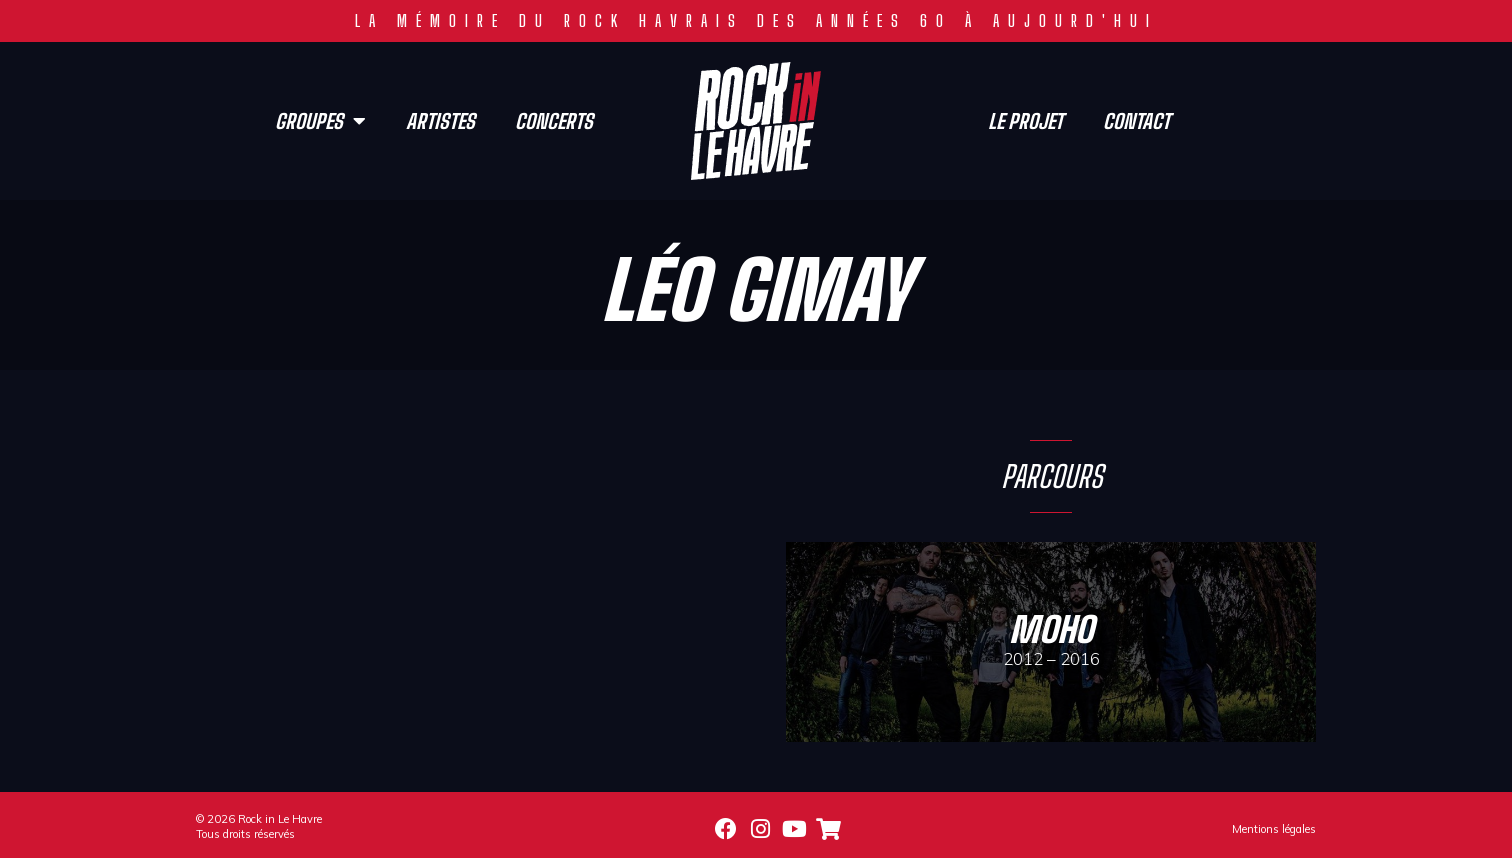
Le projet (1025, 121)
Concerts (554, 121)
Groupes (320, 121)
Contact (1136, 121)
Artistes (440, 121)
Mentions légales (1274, 829)
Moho (1051, 629)
